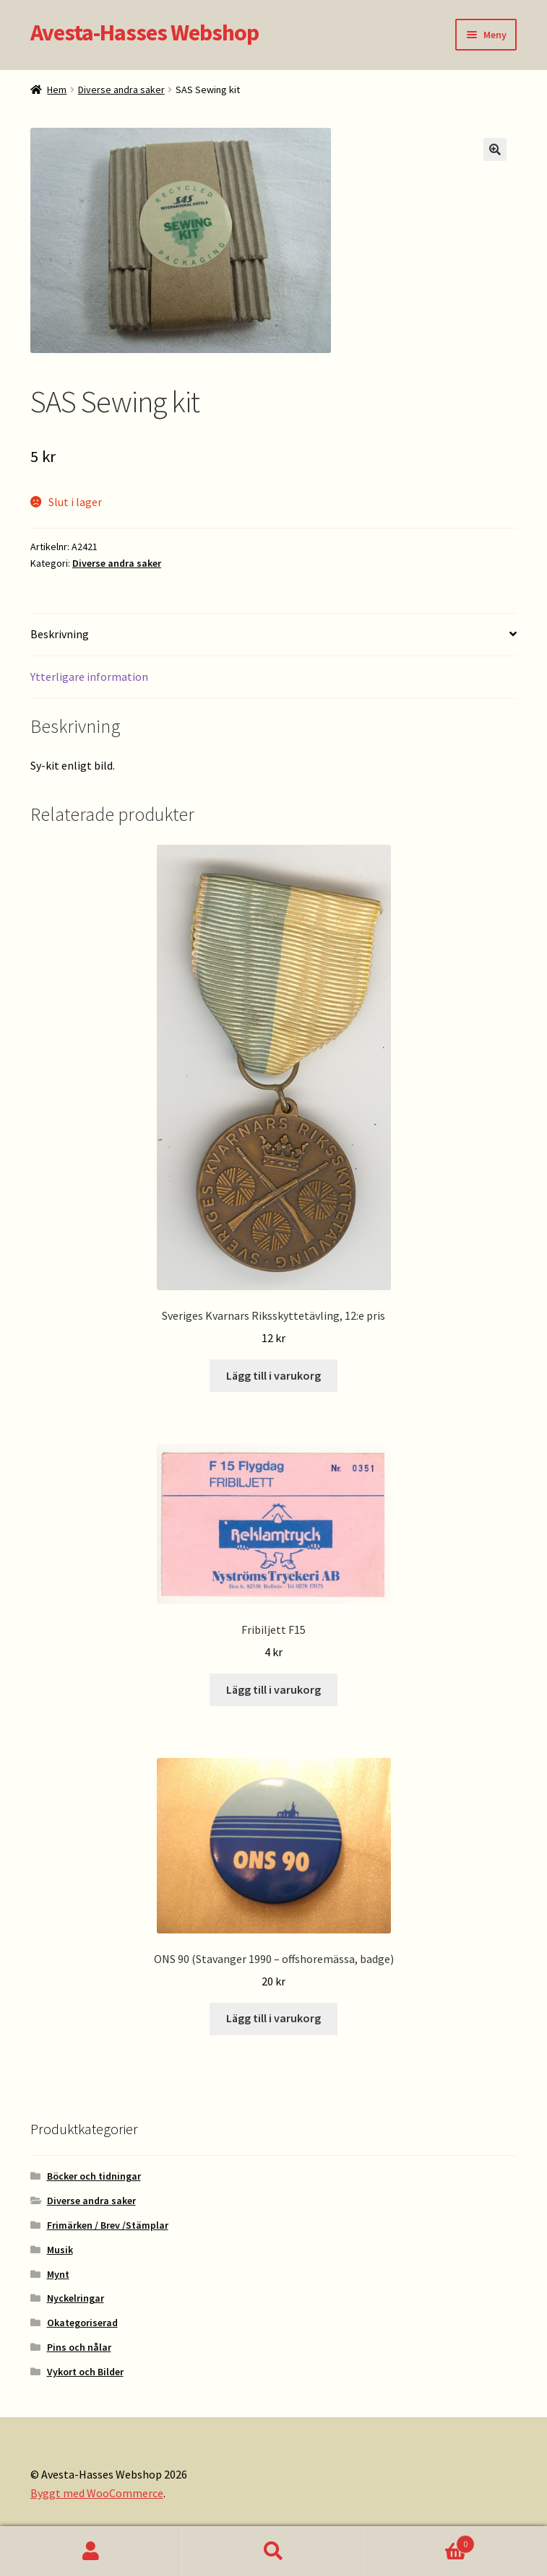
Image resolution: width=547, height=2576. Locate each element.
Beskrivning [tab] (59, 634)
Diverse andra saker (121, 89)
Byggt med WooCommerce (96, 2493)
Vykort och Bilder (85, 2371)
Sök (273, 2551)
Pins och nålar (79, 2347)
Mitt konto (91, 2551)
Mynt (58, 2274)
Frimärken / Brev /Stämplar (107, 2225)
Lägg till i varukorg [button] (273, 1375)
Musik (60, 2249)
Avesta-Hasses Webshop (144, 32)
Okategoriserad (82, 2322)
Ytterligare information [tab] (89, 676)
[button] (495, 149)
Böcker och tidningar (94, 2176)
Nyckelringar (75, 2298)
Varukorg (420, 2541)
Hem (56, 89)
